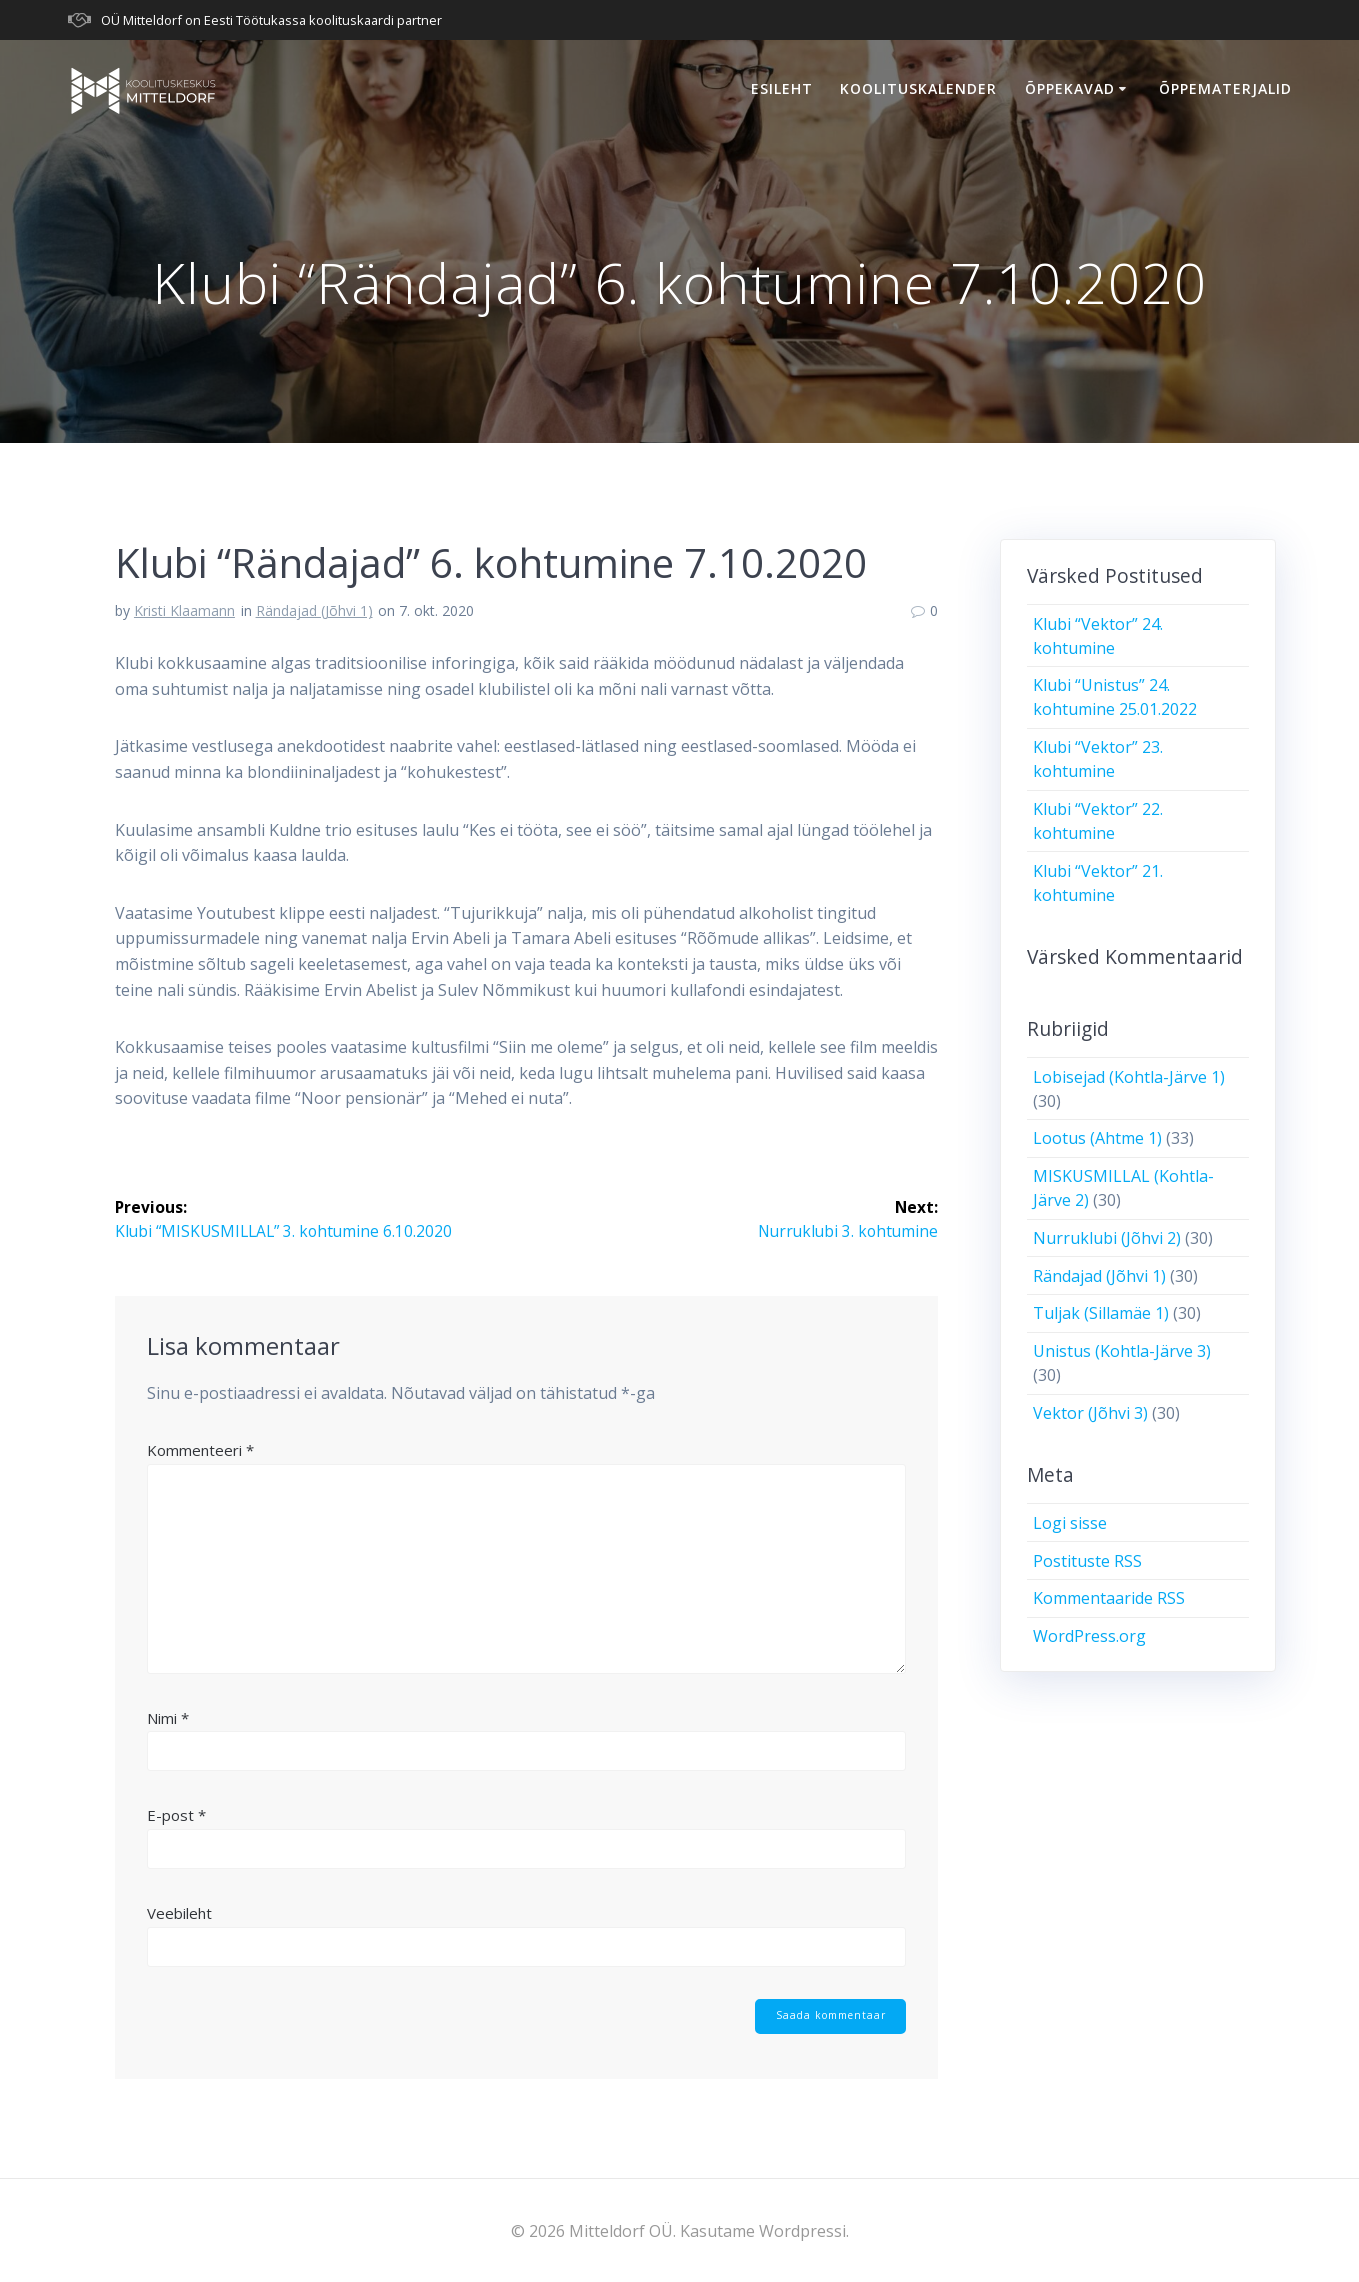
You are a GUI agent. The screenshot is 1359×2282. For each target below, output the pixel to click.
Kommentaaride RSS (1109, 1598)
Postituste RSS (1087, 1561)
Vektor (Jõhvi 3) (1090, 1413)
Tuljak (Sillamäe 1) (1101, 1313)
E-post (176, 1816)
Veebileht (179, 1913)
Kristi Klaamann (184, 610)
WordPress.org (1089, 1636)
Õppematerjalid (1225, 88)
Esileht (782, 88)
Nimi (168, 1718)
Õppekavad (1070, 88)
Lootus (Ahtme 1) (1097, 1138)
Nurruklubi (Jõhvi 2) (1107, 1238)
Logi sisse (1070, 1523)
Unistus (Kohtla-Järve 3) (1122, 1351)
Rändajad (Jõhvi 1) (314, 610)
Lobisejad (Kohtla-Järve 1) (1129, 1077)
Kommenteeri (200, 1451)
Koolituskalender (918, 88)
